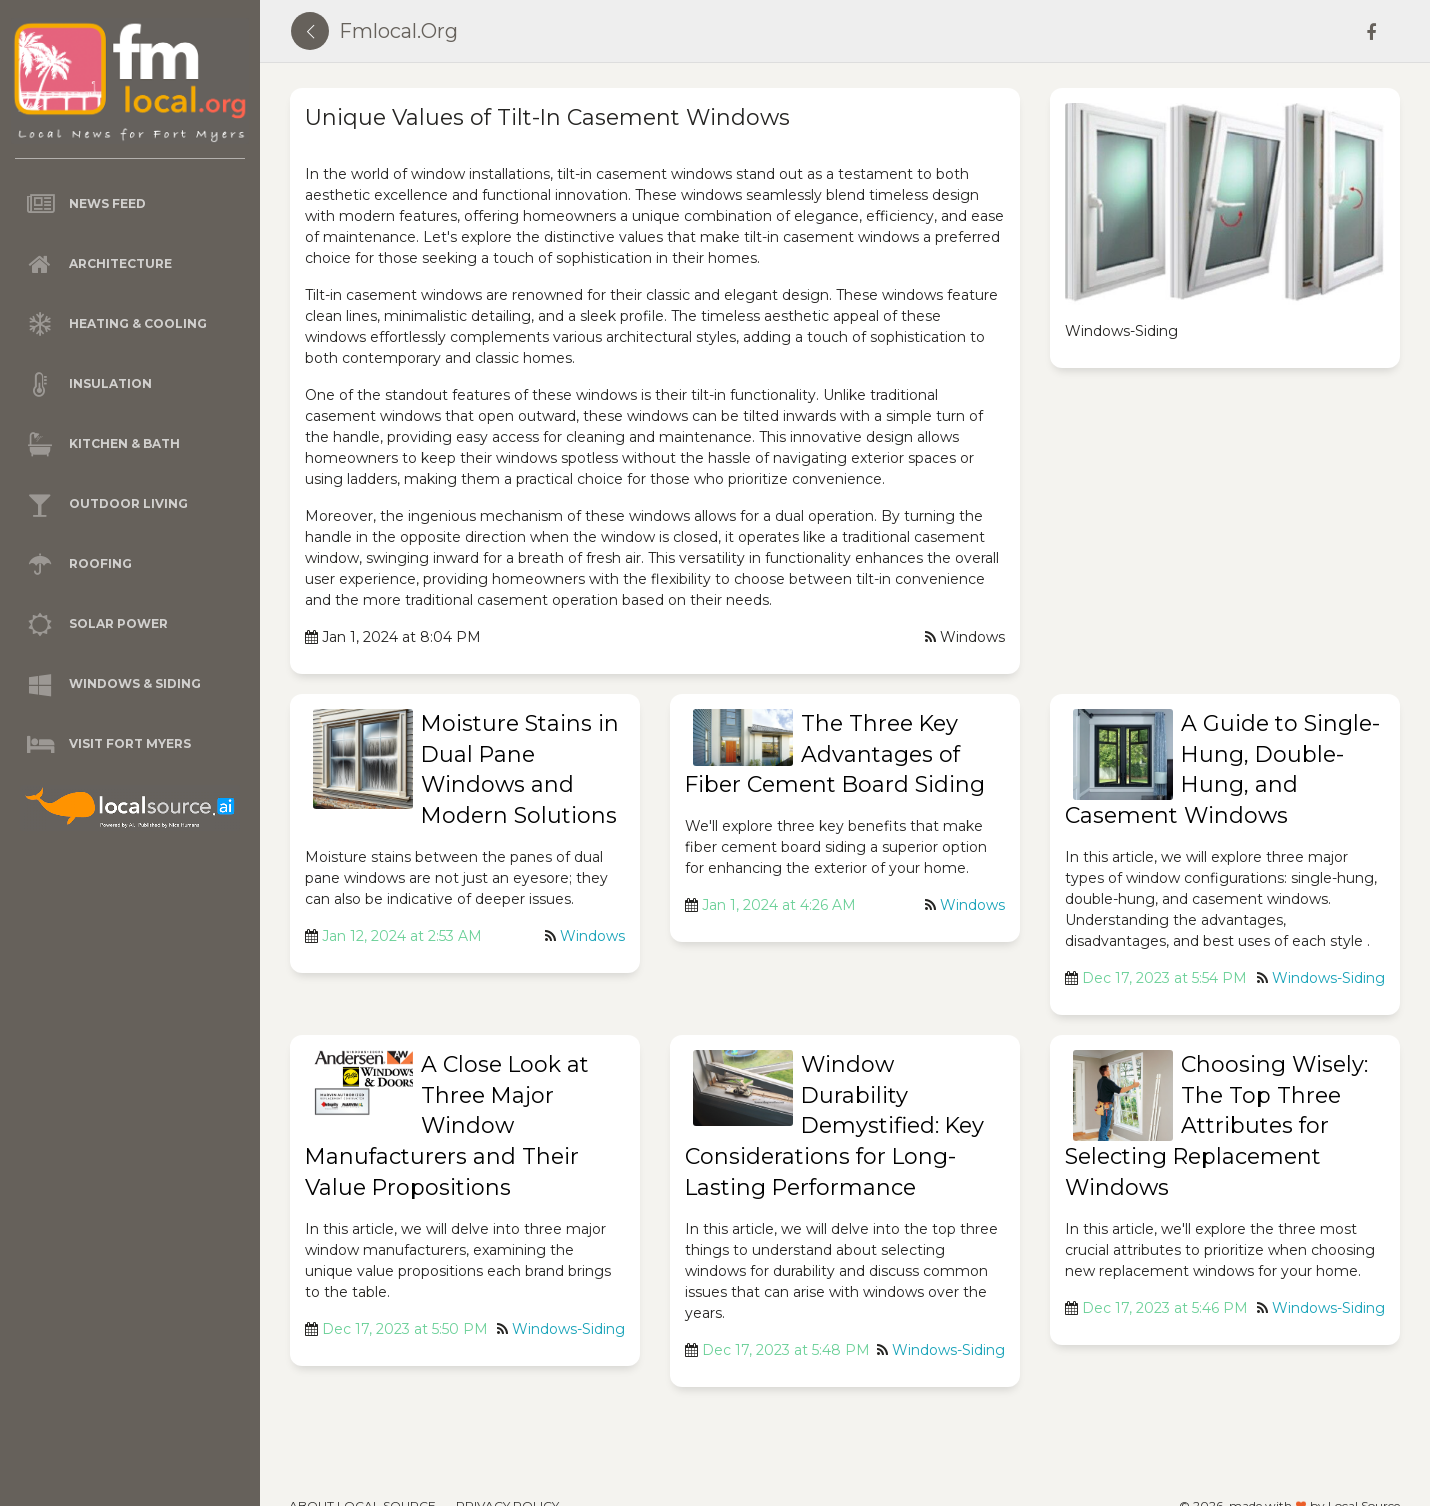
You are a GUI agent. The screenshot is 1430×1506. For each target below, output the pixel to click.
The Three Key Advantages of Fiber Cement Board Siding (835, 754)
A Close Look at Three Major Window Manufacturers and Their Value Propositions (447, 1126)
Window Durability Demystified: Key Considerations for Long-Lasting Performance (834, 1126)
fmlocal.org (398, 31)
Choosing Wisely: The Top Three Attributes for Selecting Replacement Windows (1216, 1126)
